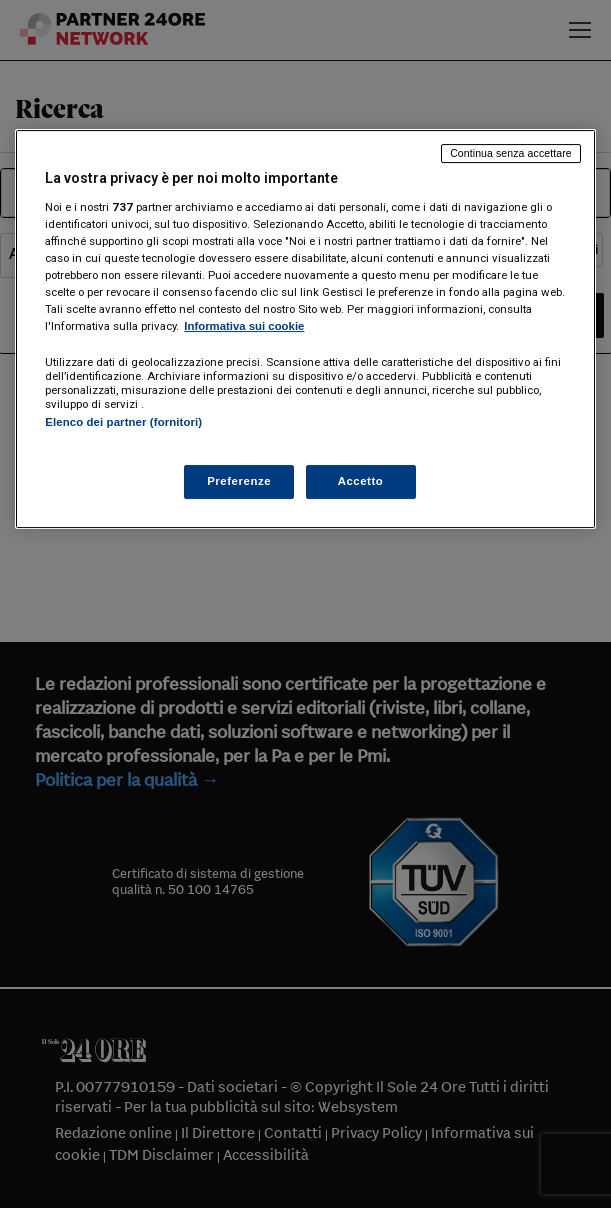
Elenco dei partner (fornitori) (123, 422)
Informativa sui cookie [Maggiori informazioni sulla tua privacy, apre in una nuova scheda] (244, 326)
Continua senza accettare (511, 153)
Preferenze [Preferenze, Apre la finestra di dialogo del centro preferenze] (239, 481)
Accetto (361, 481)
